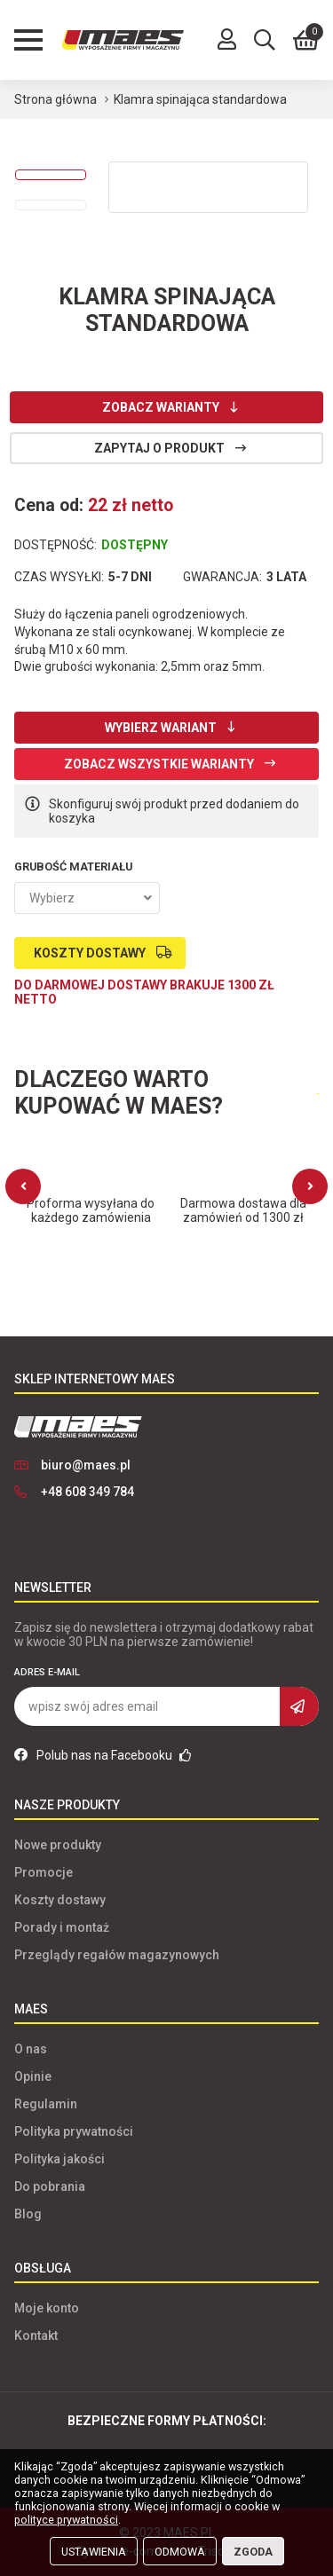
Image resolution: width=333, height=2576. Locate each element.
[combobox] (87, 898)
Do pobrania (49, 2186)
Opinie (33, 2076)
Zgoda (253, 2551)
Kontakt (36, 2335)
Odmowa (180, 2551)
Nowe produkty (57, 1845)
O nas (30, 2049)
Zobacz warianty (160, 407)
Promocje (43, 1872)
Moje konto (46, 2308)
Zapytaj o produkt (159, 448)
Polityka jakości (59, 2159)
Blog (28, 2214)
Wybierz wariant (161, 728)
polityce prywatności (66, 2519)
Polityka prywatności (73, 2131)
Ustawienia (93, 2551)
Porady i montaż (61, 1927)
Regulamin (45, 2104)
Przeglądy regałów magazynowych (116, 1955)
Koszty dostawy (90, 953)
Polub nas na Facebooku (103, 1755)
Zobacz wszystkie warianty (159, 764)
